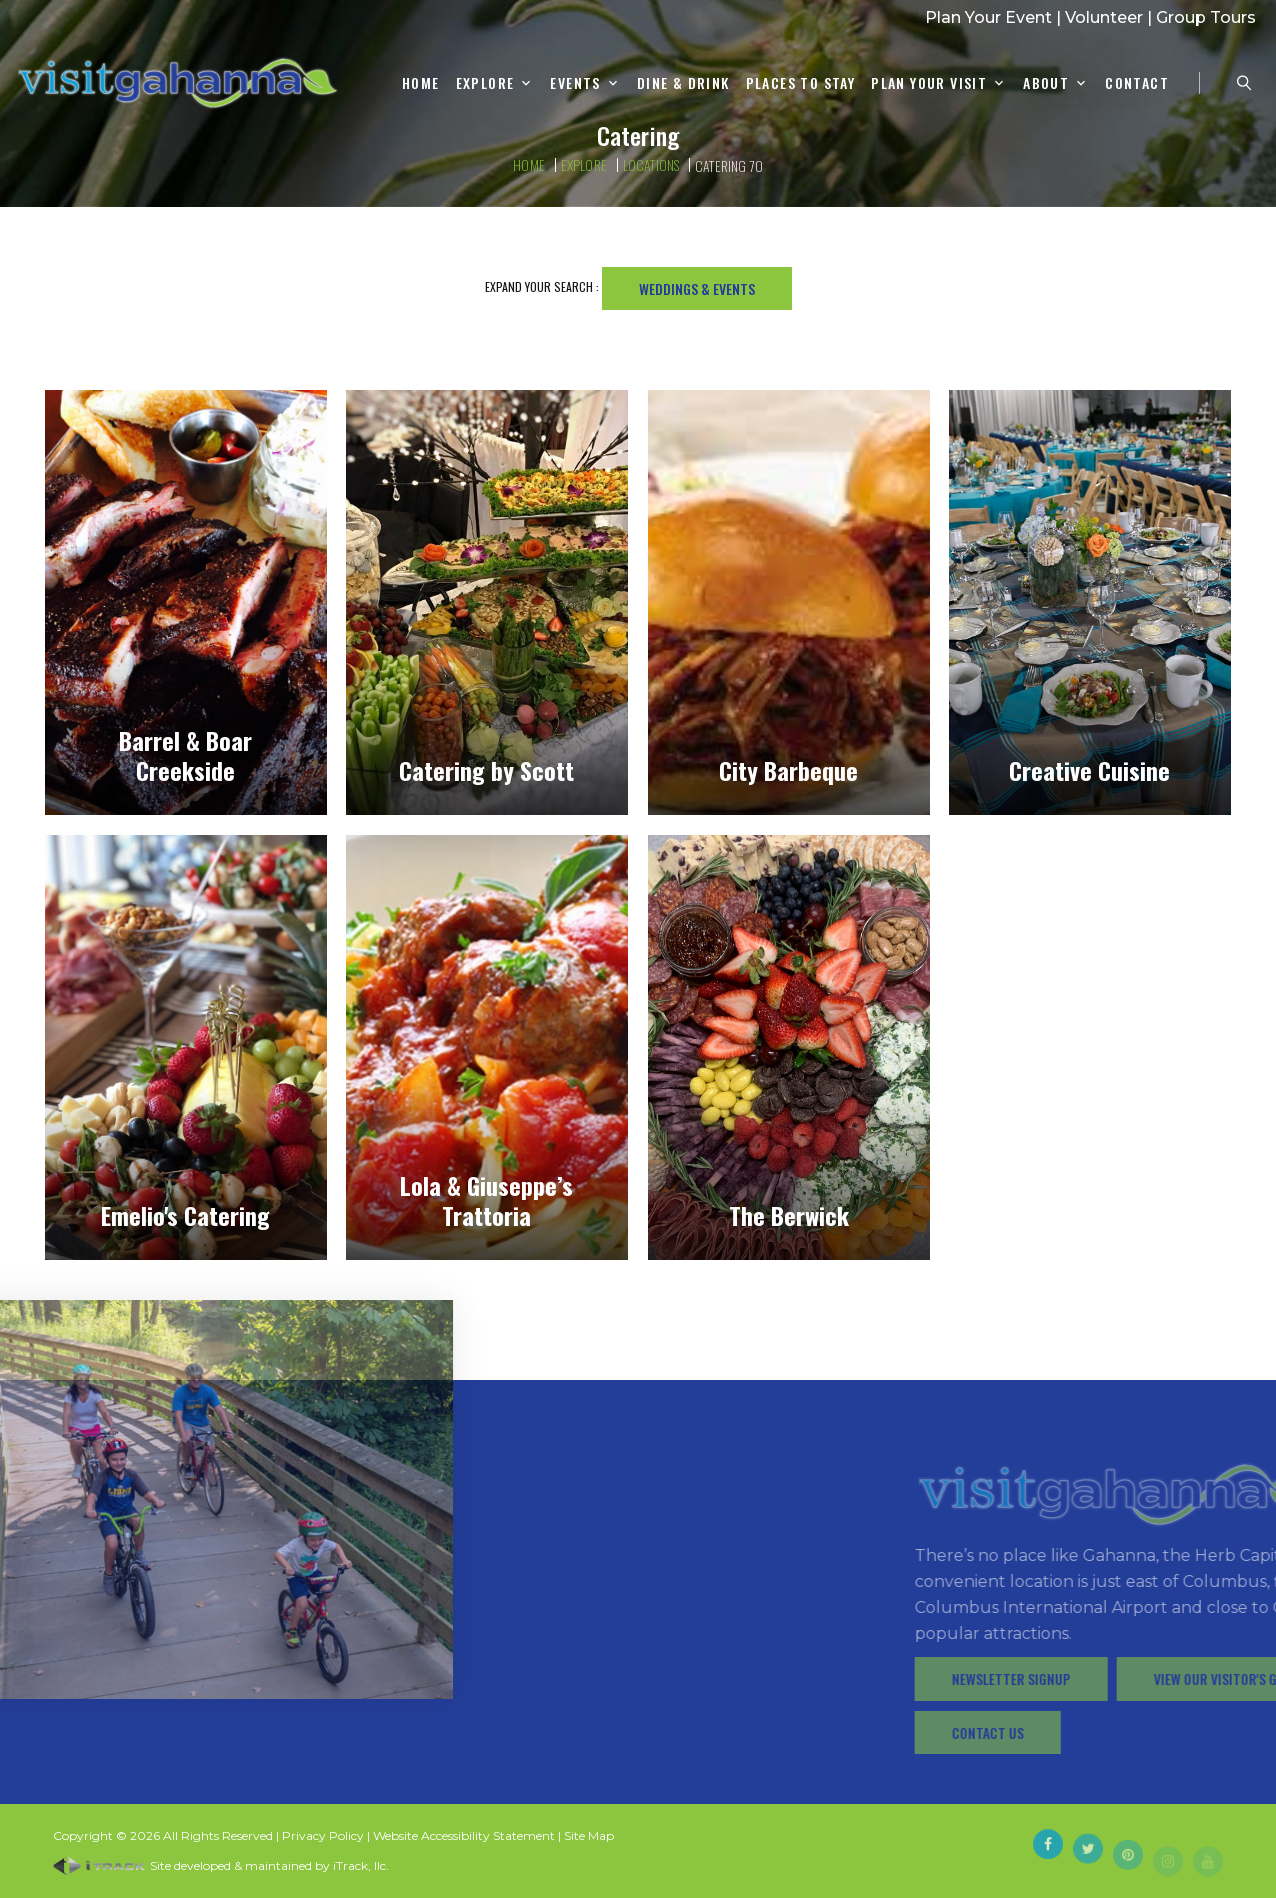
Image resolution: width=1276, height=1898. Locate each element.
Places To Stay (801, 83)
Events (575, 83)
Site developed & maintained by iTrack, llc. (221, 1865)
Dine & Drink (683, 83)
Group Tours (1206, 17)
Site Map (589, 1835)
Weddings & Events (697, 288)
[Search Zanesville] (1244, 83)
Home (421, 83)
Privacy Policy (323, 1835)
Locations (651, 164)
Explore (485, 83)
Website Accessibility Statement (464, 1835)
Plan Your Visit (929, 83)
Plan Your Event (988, 17)
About (1046, 83)
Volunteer (1104, 17)
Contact (1137, 83)
